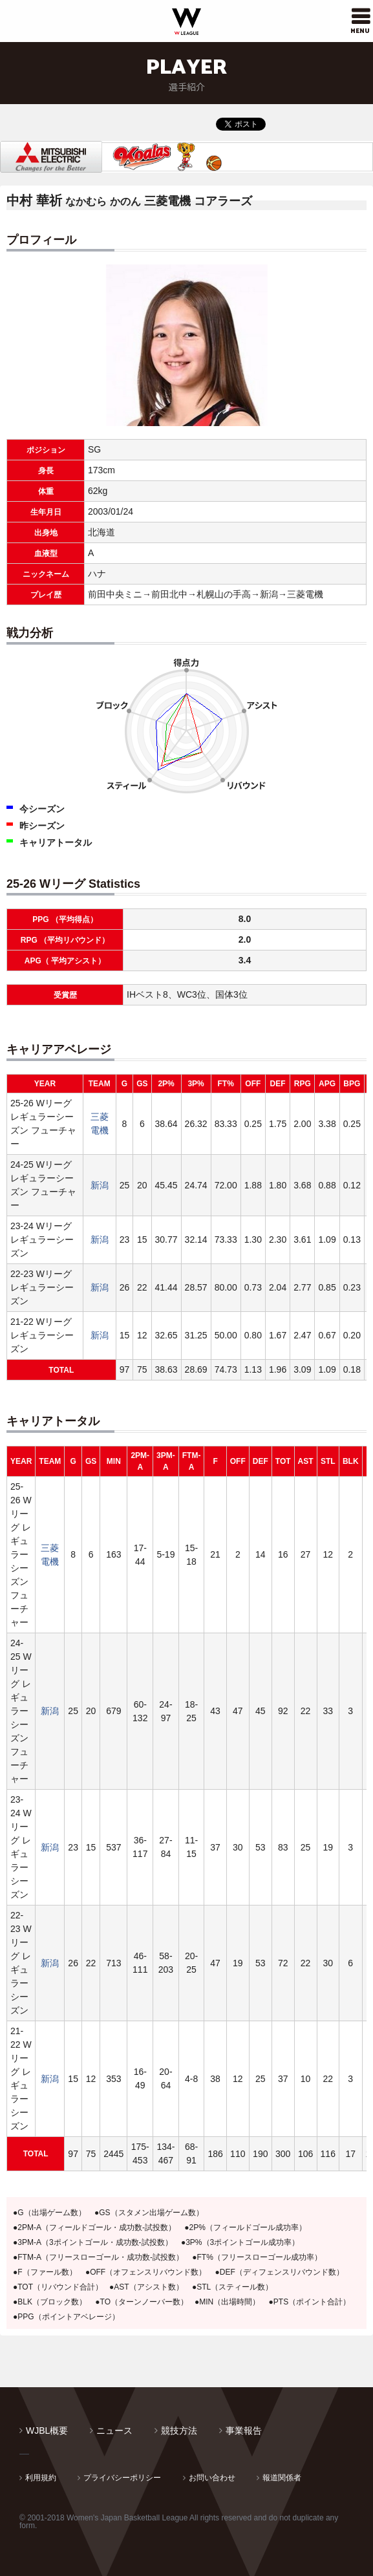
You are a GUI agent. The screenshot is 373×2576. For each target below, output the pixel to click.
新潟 (100, 1185)
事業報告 (244, 2430)
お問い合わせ (212, 2477)
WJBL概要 (47, 2430)
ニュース (114, 2430)
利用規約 (40, 2477)
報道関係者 (281, 2477)
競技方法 (179, 2430)
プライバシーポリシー (122, 2477)
